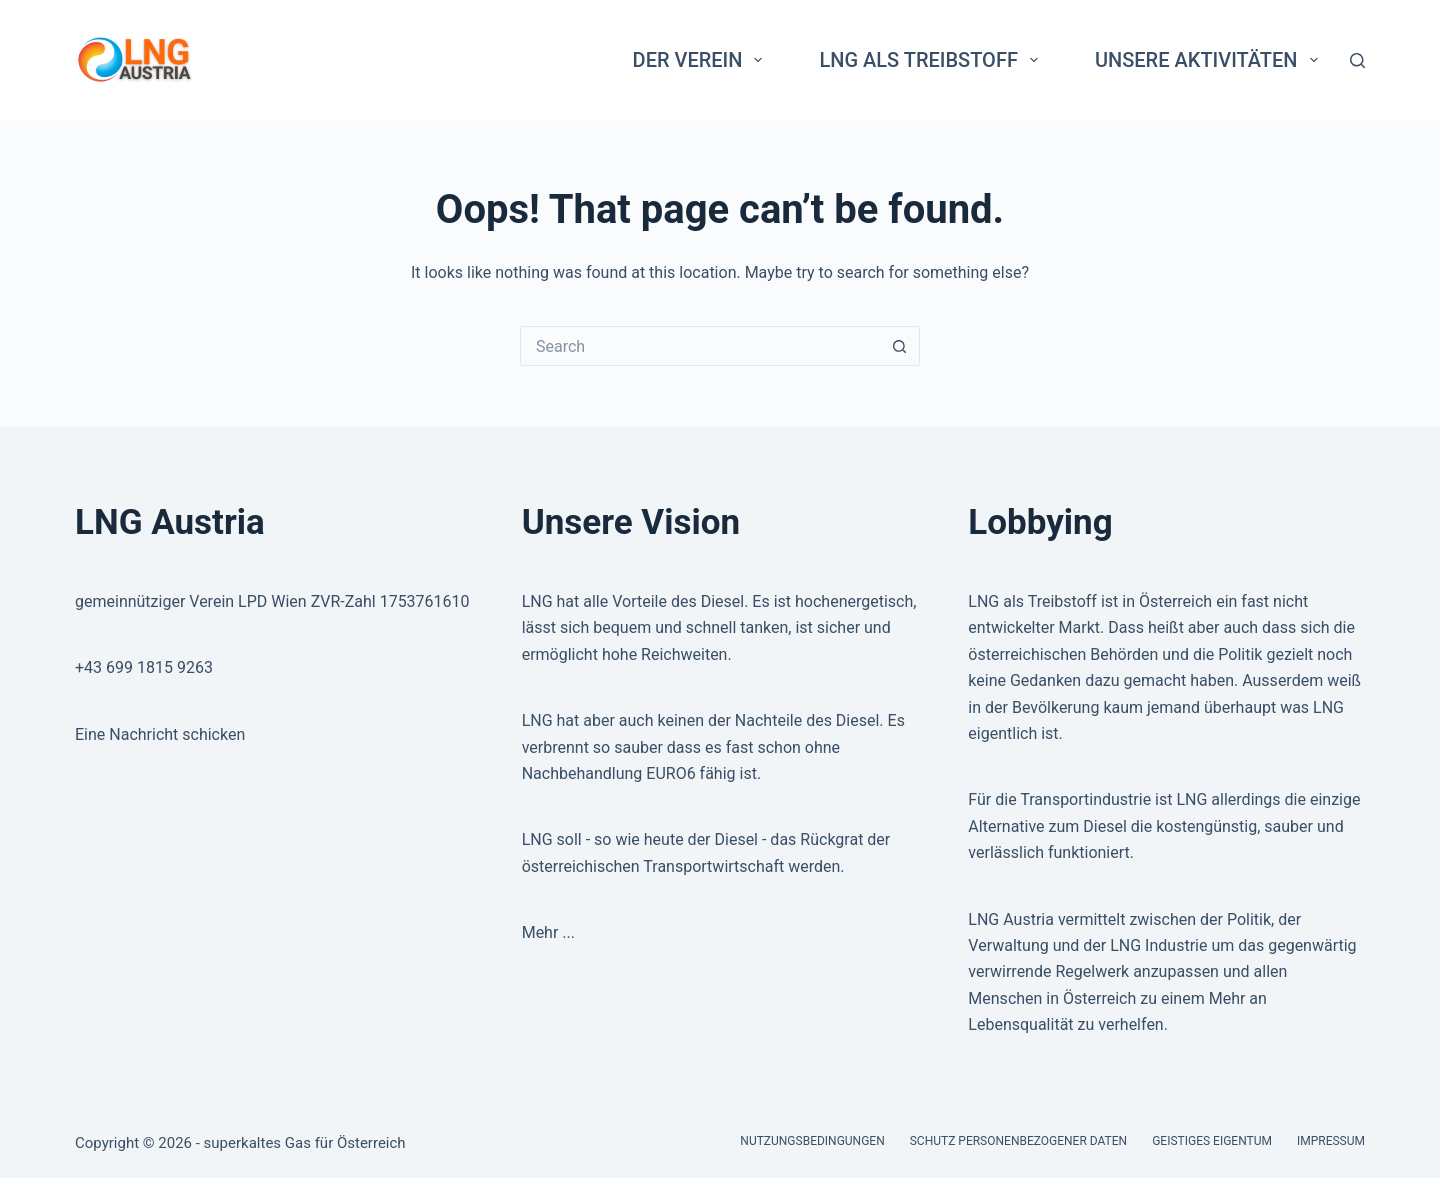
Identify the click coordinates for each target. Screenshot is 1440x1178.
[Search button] (900, 346)
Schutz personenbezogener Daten (1018, 1141)
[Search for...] (700, 346)
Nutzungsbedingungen (812, 1141)
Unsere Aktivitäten (1210, 60)
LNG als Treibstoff (932, 60)
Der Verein (702, 60)
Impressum (1331, 1141)
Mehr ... (548, 932)
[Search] (1357, 60)
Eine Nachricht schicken (160, 734)
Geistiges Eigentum (1212, 1141)
